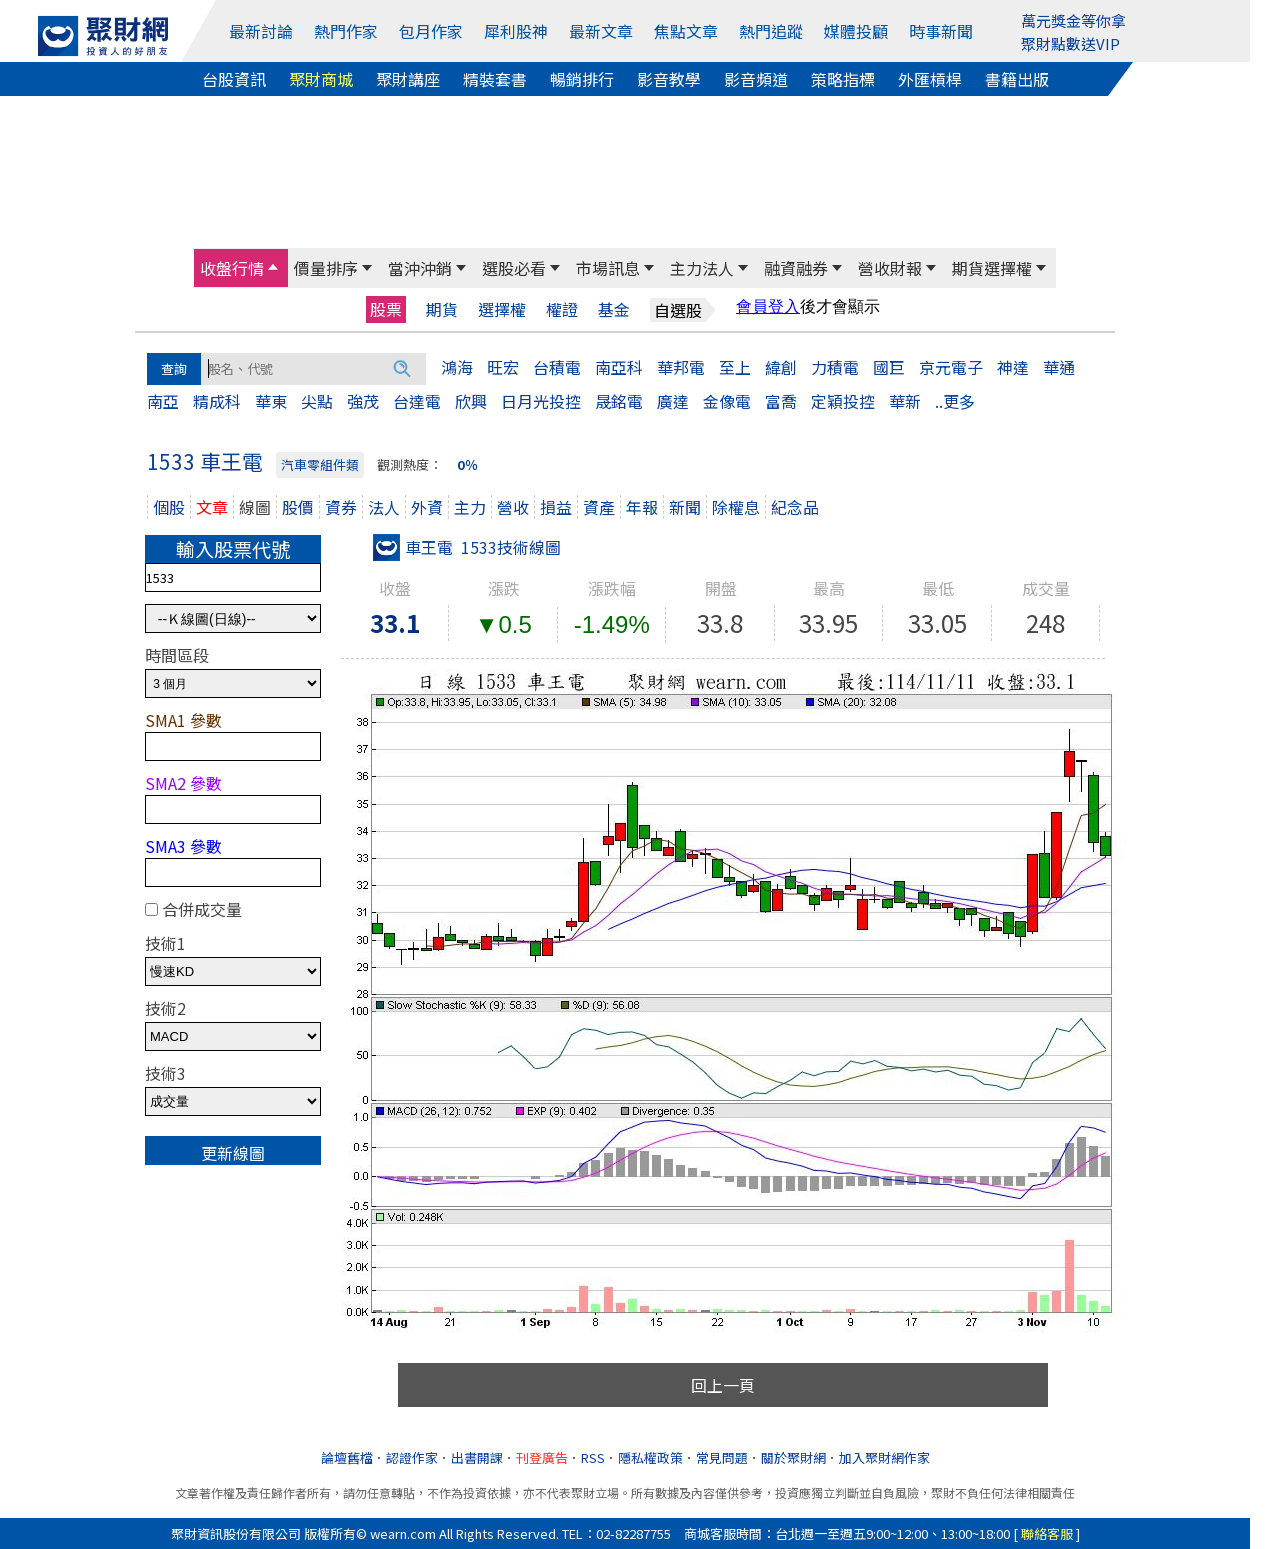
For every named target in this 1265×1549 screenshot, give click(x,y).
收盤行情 (232, 268)
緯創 (781, 367)
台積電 (557, 367)
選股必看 (514, 268)
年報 (642, 507)
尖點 (317, 401)
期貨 (442, 309)
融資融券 (796, 268)
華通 (1059, 367)
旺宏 (503, 367)
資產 (599, 507)
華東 (271, 401)
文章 (212, 507)
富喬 (781, 401)
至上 (735, 367)
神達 (1013, 367)
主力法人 (702, 268)
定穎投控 (843, 401)
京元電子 (951, 367)
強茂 (363, 401)
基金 (614, 309)
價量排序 (326, 268)
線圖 (255, 507)
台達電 (417, 401)
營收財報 (890, 268)
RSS (593, 1457)
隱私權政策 (650, 1457)
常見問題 (722, 1457)
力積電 (835, 367)
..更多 (955, 401)
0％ (467, 464)
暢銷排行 (582, 79)
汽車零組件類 (320, 464)
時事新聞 (941, 31)
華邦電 (681, 367)
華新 (905, 401)
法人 (384, 507)
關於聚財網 (793, 1457)
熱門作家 (346, 31)
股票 (386, 309)
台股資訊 (234, 79)
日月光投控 (541, 401)
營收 (513, 507)
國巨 (889, 367)
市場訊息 (608, 268)
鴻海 (457, 367)
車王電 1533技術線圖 (467, 547)
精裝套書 (495, 79)
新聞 (685, 507)
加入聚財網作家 (884, 1457)
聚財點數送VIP (1070, 43)
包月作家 (431, 31)
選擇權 (502, 309)
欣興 (471, 401)
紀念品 (795, 507)
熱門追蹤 (771, 31)
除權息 (736, 507)
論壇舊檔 (347, 1457)
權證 (562, 309)
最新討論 (261, 31)
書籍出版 (1017, 79)
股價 (298, 507)
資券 (341, 507)
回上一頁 (723, 1385)
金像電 (727, 401)
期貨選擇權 (992, 268)
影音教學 (669, 79)
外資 (427, 507)
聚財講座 (408, 79)
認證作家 (412, 1457)
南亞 (163, 401)
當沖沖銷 (420, 268)
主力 (470, 507)
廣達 (673, 401)
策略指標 (843, 79)
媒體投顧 (856, 31)
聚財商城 (321, 79)
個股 (169, 507)
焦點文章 (686, 31)
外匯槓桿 (930, 79)
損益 (556, 507)
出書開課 (477, 1457)
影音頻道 (756, 79)
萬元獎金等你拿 (1073, 20)
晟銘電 (619, 401)
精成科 (217, 401)
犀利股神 (516, 31)
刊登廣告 (542, 1457)
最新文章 (601, 31)
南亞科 (619, 367)
